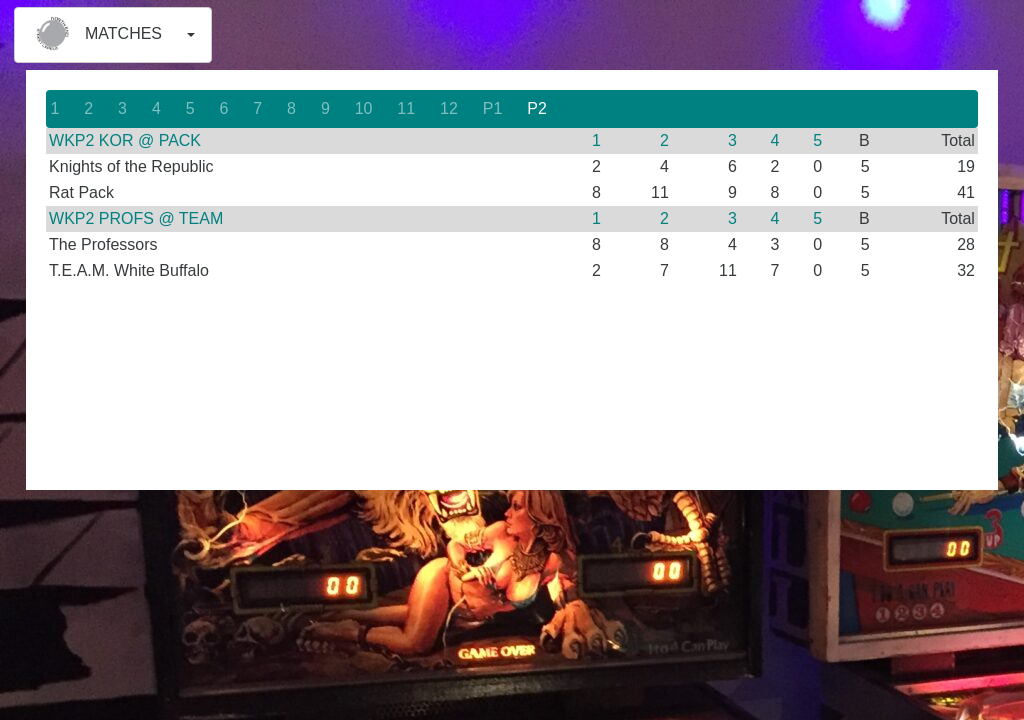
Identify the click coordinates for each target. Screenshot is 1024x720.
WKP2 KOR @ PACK (125, 140)
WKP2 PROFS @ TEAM (136, 218)
